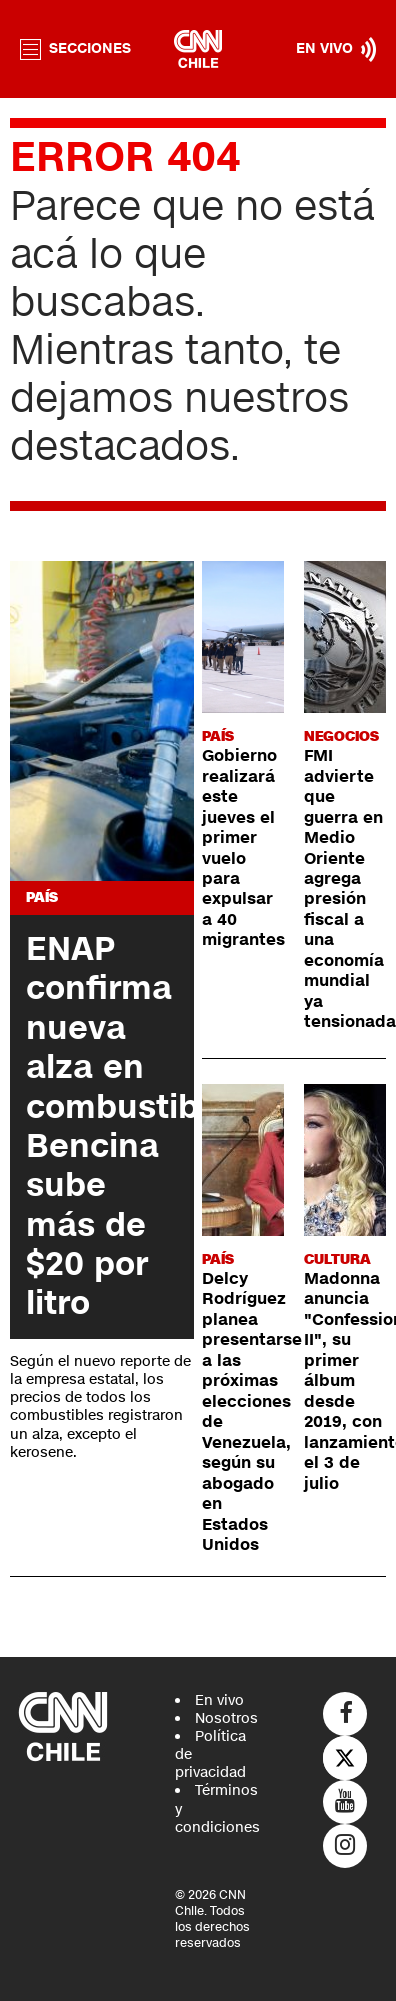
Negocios (341, 736)
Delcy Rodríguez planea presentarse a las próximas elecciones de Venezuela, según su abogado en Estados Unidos (252, 1412)
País (42, 897)
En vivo (219, 1700)
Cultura (337, 1259)
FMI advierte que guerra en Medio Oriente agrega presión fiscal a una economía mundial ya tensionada (350, 889)
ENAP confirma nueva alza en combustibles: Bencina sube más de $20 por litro (140, 1126)
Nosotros (226, 1718)
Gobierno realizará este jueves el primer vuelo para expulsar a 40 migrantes (243, 848)
